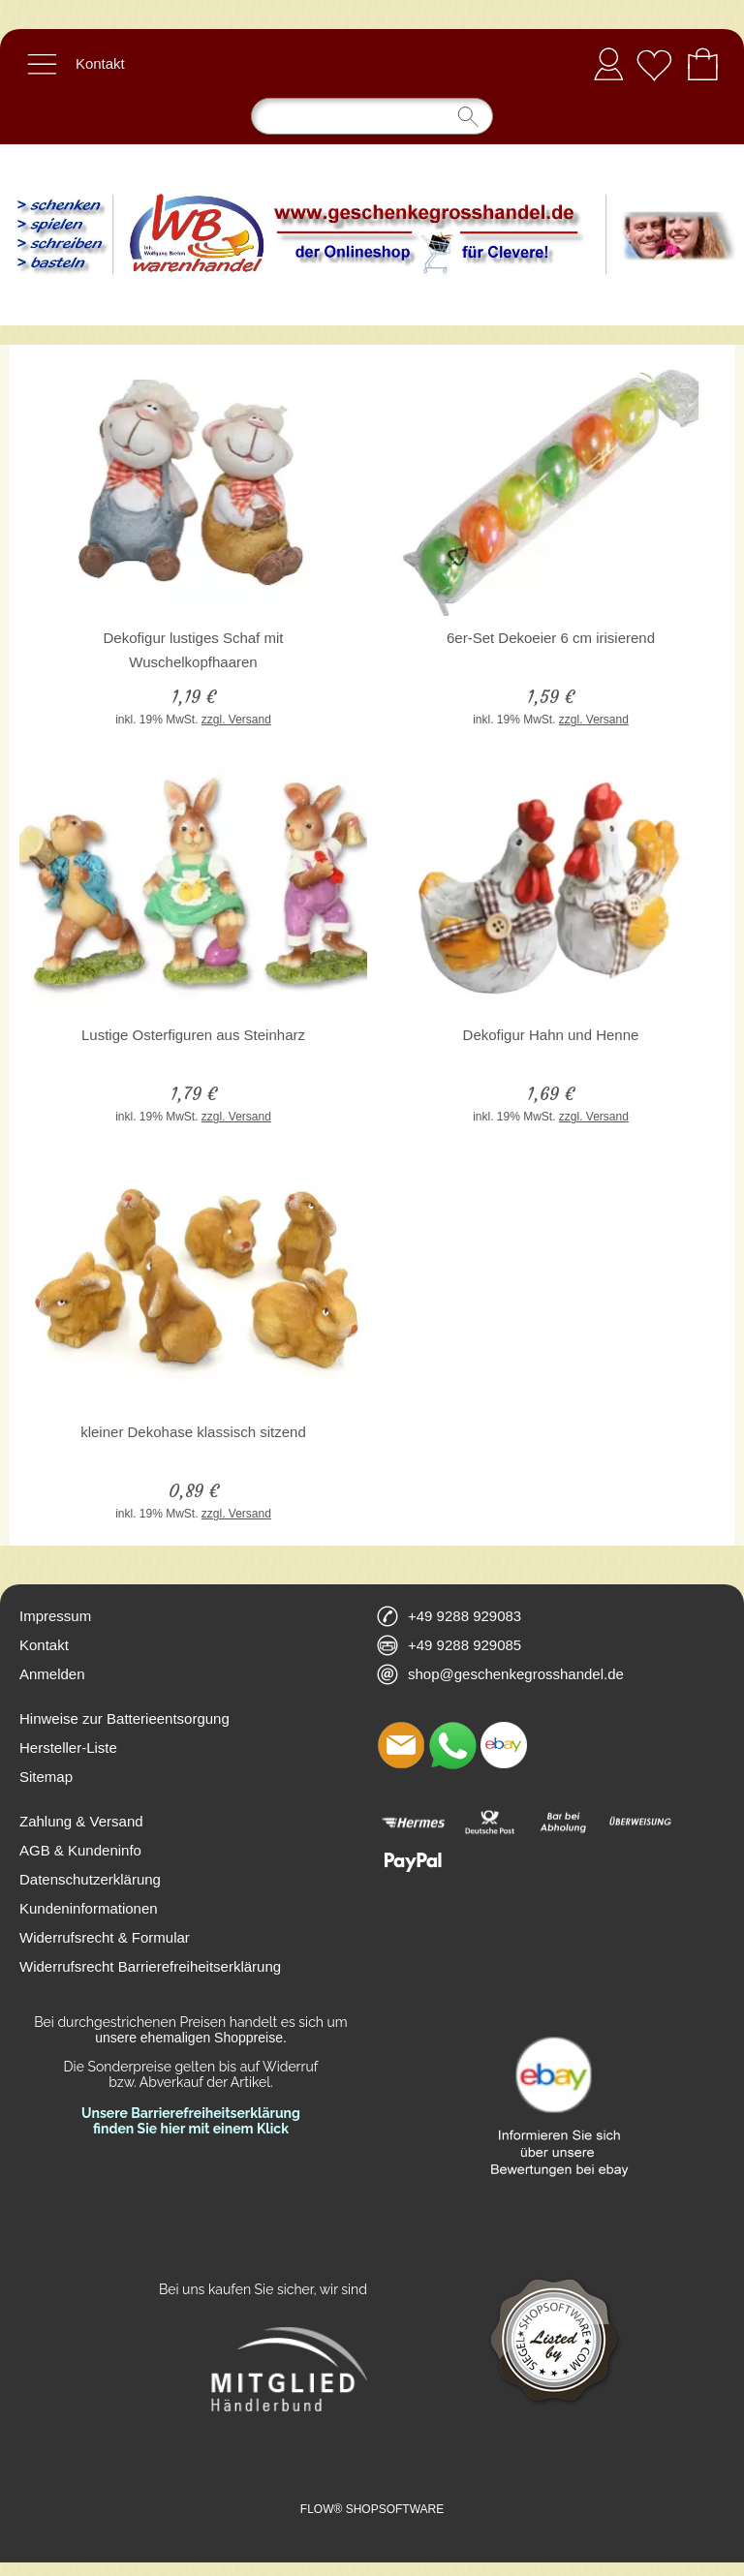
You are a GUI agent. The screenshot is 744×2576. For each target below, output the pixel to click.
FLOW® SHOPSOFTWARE (372, 2509)
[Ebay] (504, 1745)
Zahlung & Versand (81, 1821)
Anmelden (608, 63)
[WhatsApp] (452, 1745)
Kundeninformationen (88, 1908)
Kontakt (100, 63)
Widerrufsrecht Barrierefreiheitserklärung (150, 1966)
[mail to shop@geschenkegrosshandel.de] (401, 1745)
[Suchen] (372, 116)
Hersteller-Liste (68, 1747)
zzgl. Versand (236, 719)
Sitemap (46, 1776)
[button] (41, 64)
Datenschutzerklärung (90, 1879)
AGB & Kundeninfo (80, 1850)
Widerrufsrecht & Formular (104, 1937)
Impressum (55, 1616)
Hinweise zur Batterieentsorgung (124, 1718)
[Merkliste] (654, 64)
